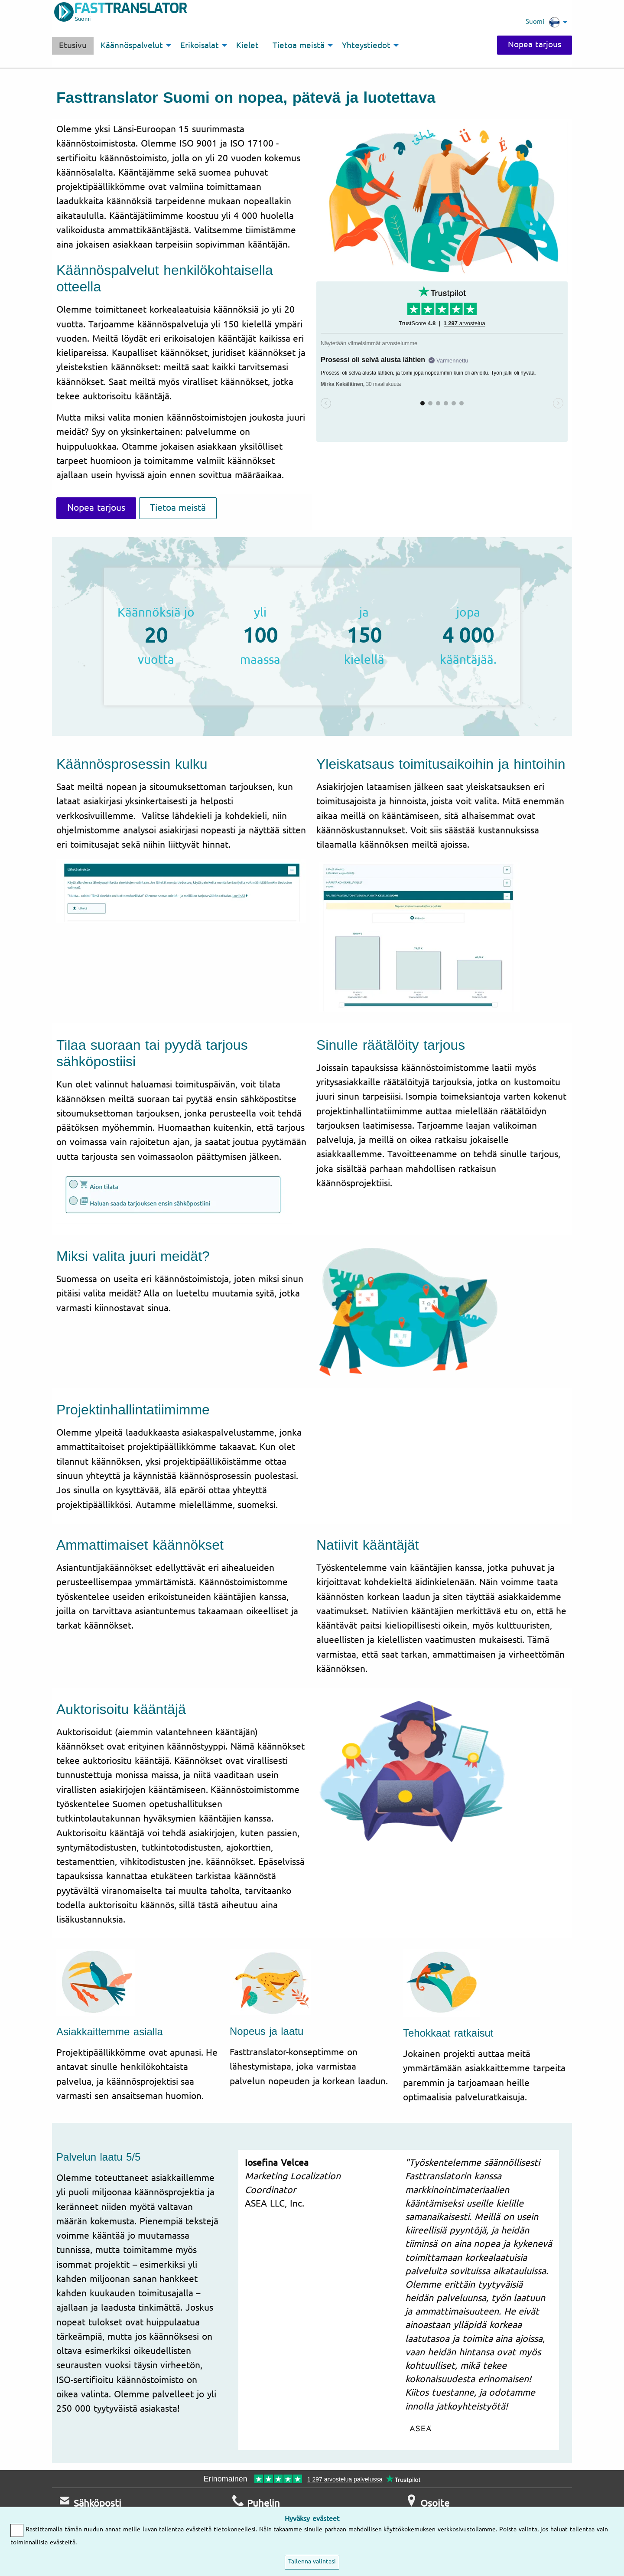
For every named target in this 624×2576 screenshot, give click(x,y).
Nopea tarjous (534, 44)
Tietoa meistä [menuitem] (299, 45)
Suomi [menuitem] (543, 22)
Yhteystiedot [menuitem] (366, 45)
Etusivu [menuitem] (73, 45)
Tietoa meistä (178, 508)
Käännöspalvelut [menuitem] (132, 45)
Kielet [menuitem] (247, 45)
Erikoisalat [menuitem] (199, 45)
